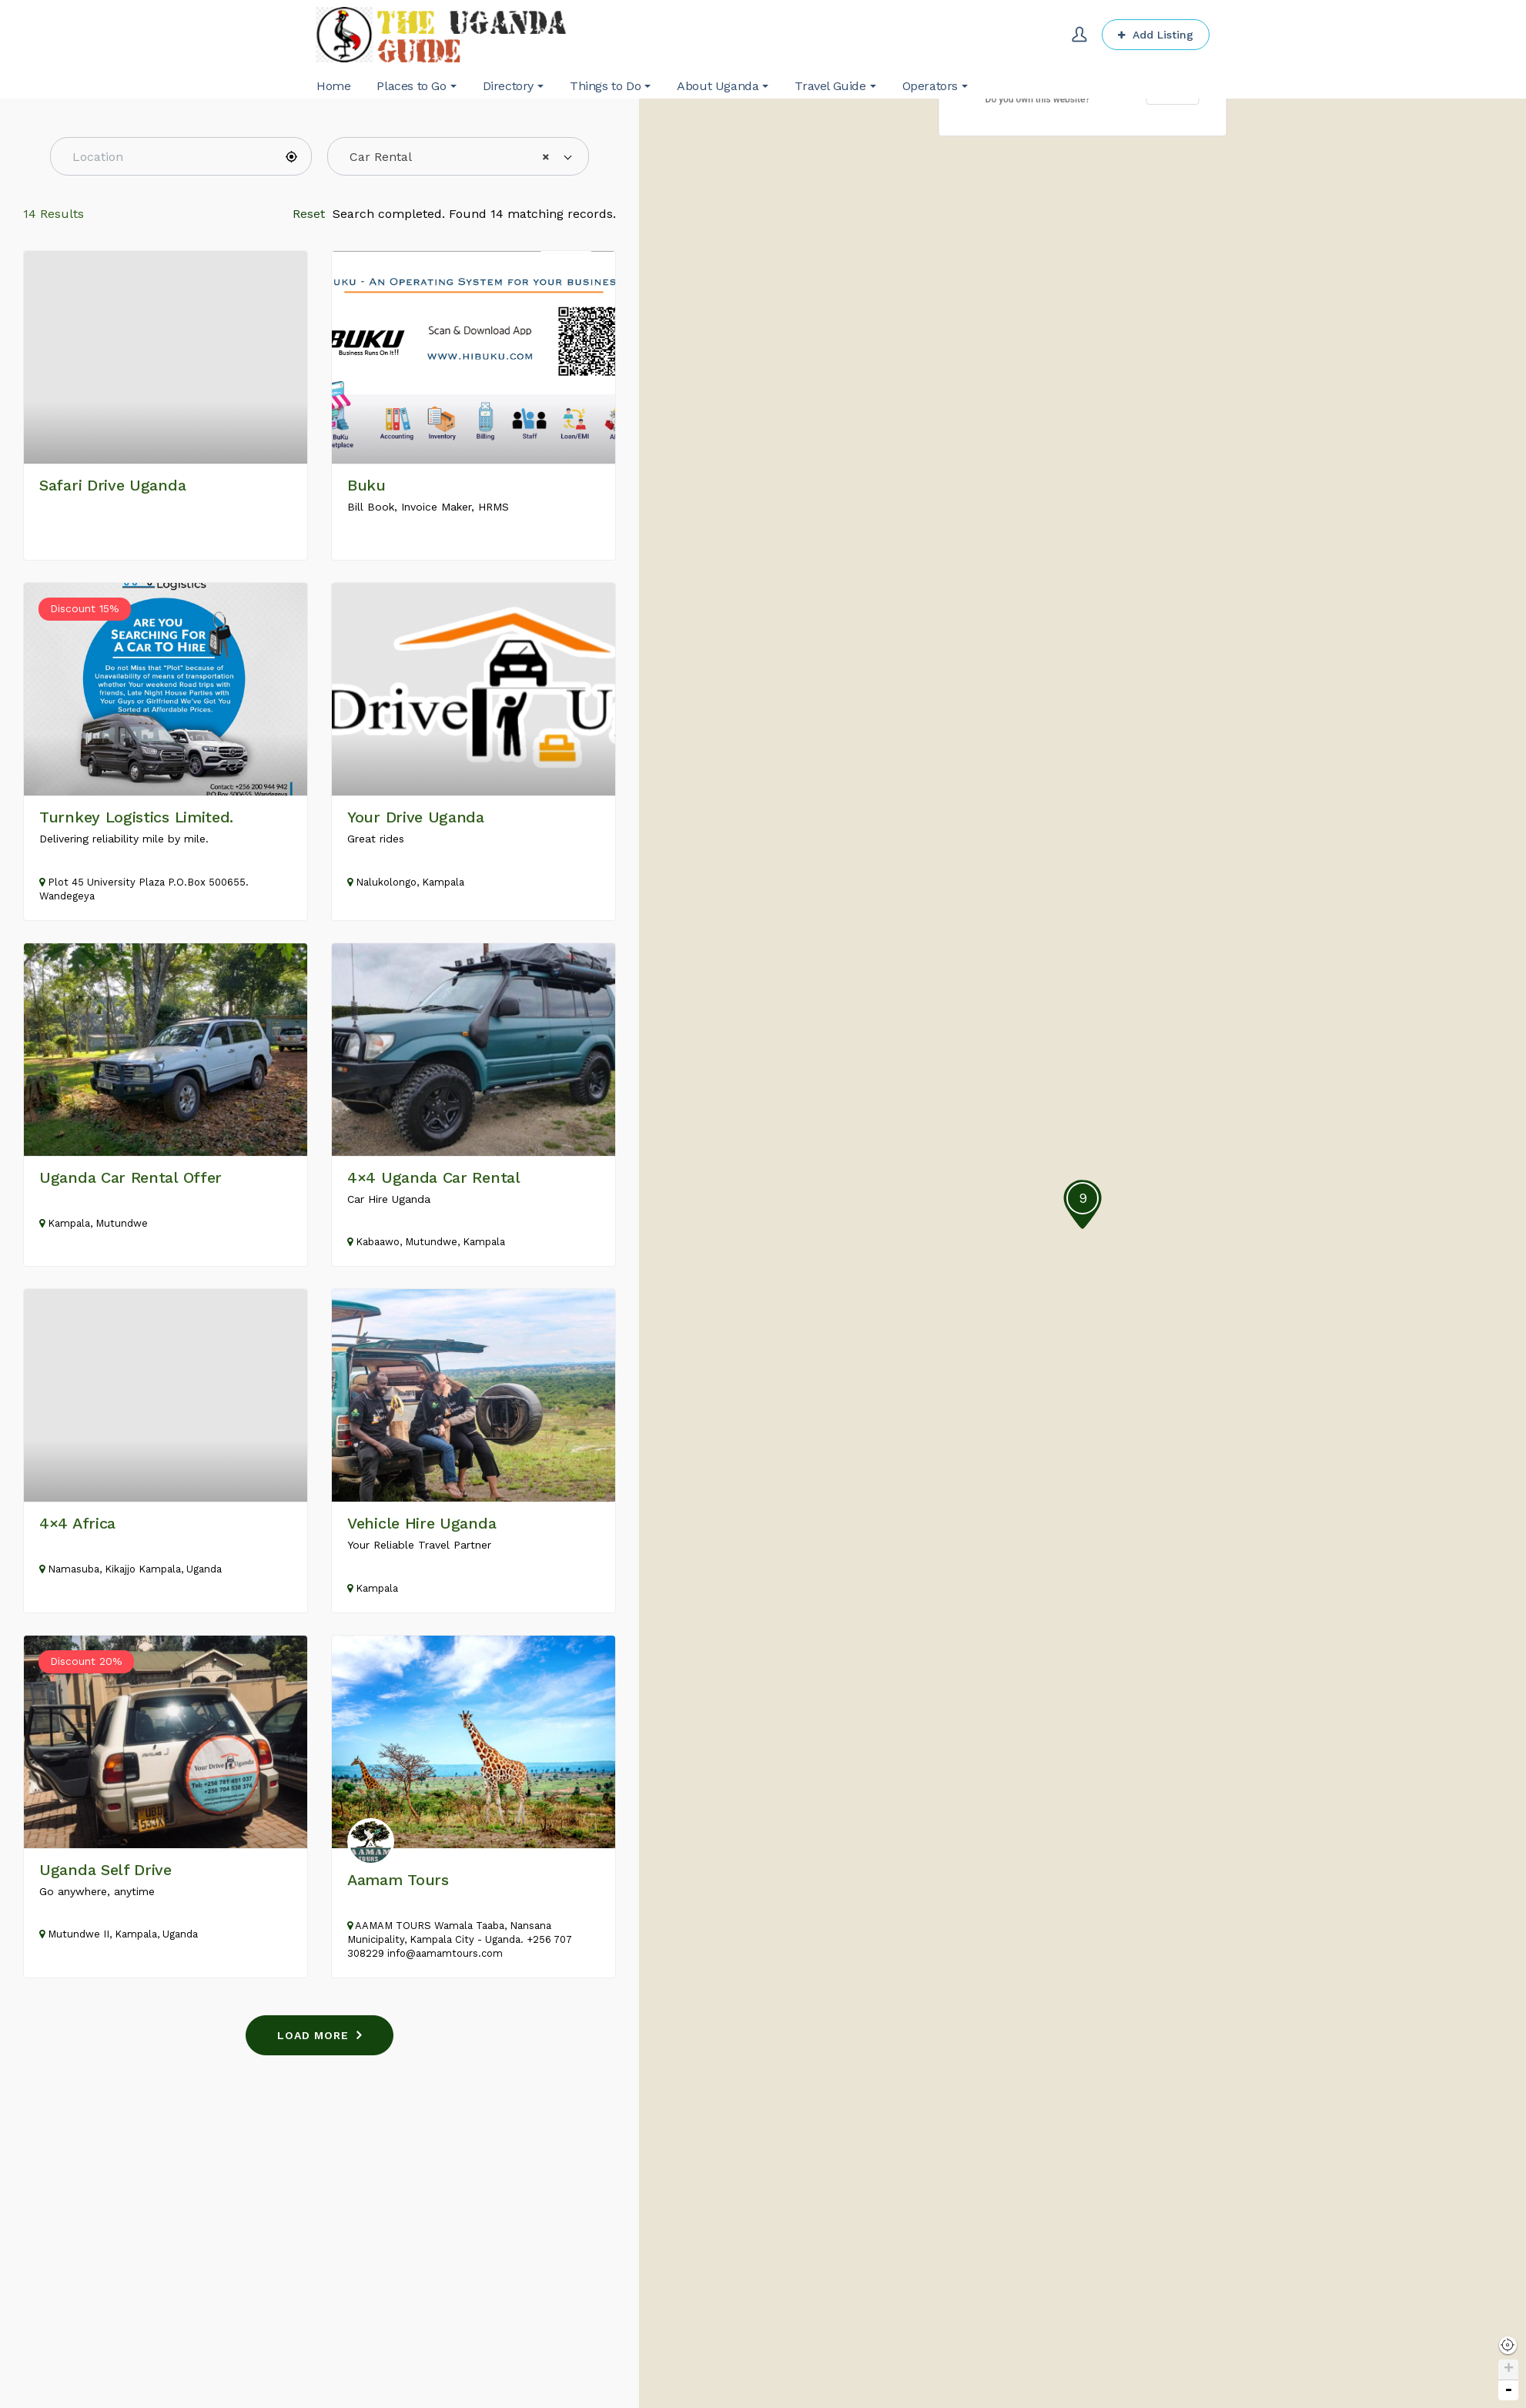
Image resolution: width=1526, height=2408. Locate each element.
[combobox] (458, 156)
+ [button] (1509, 2369)
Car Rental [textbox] (450, 157)
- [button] (1508, 2390)
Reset (309, 213)
